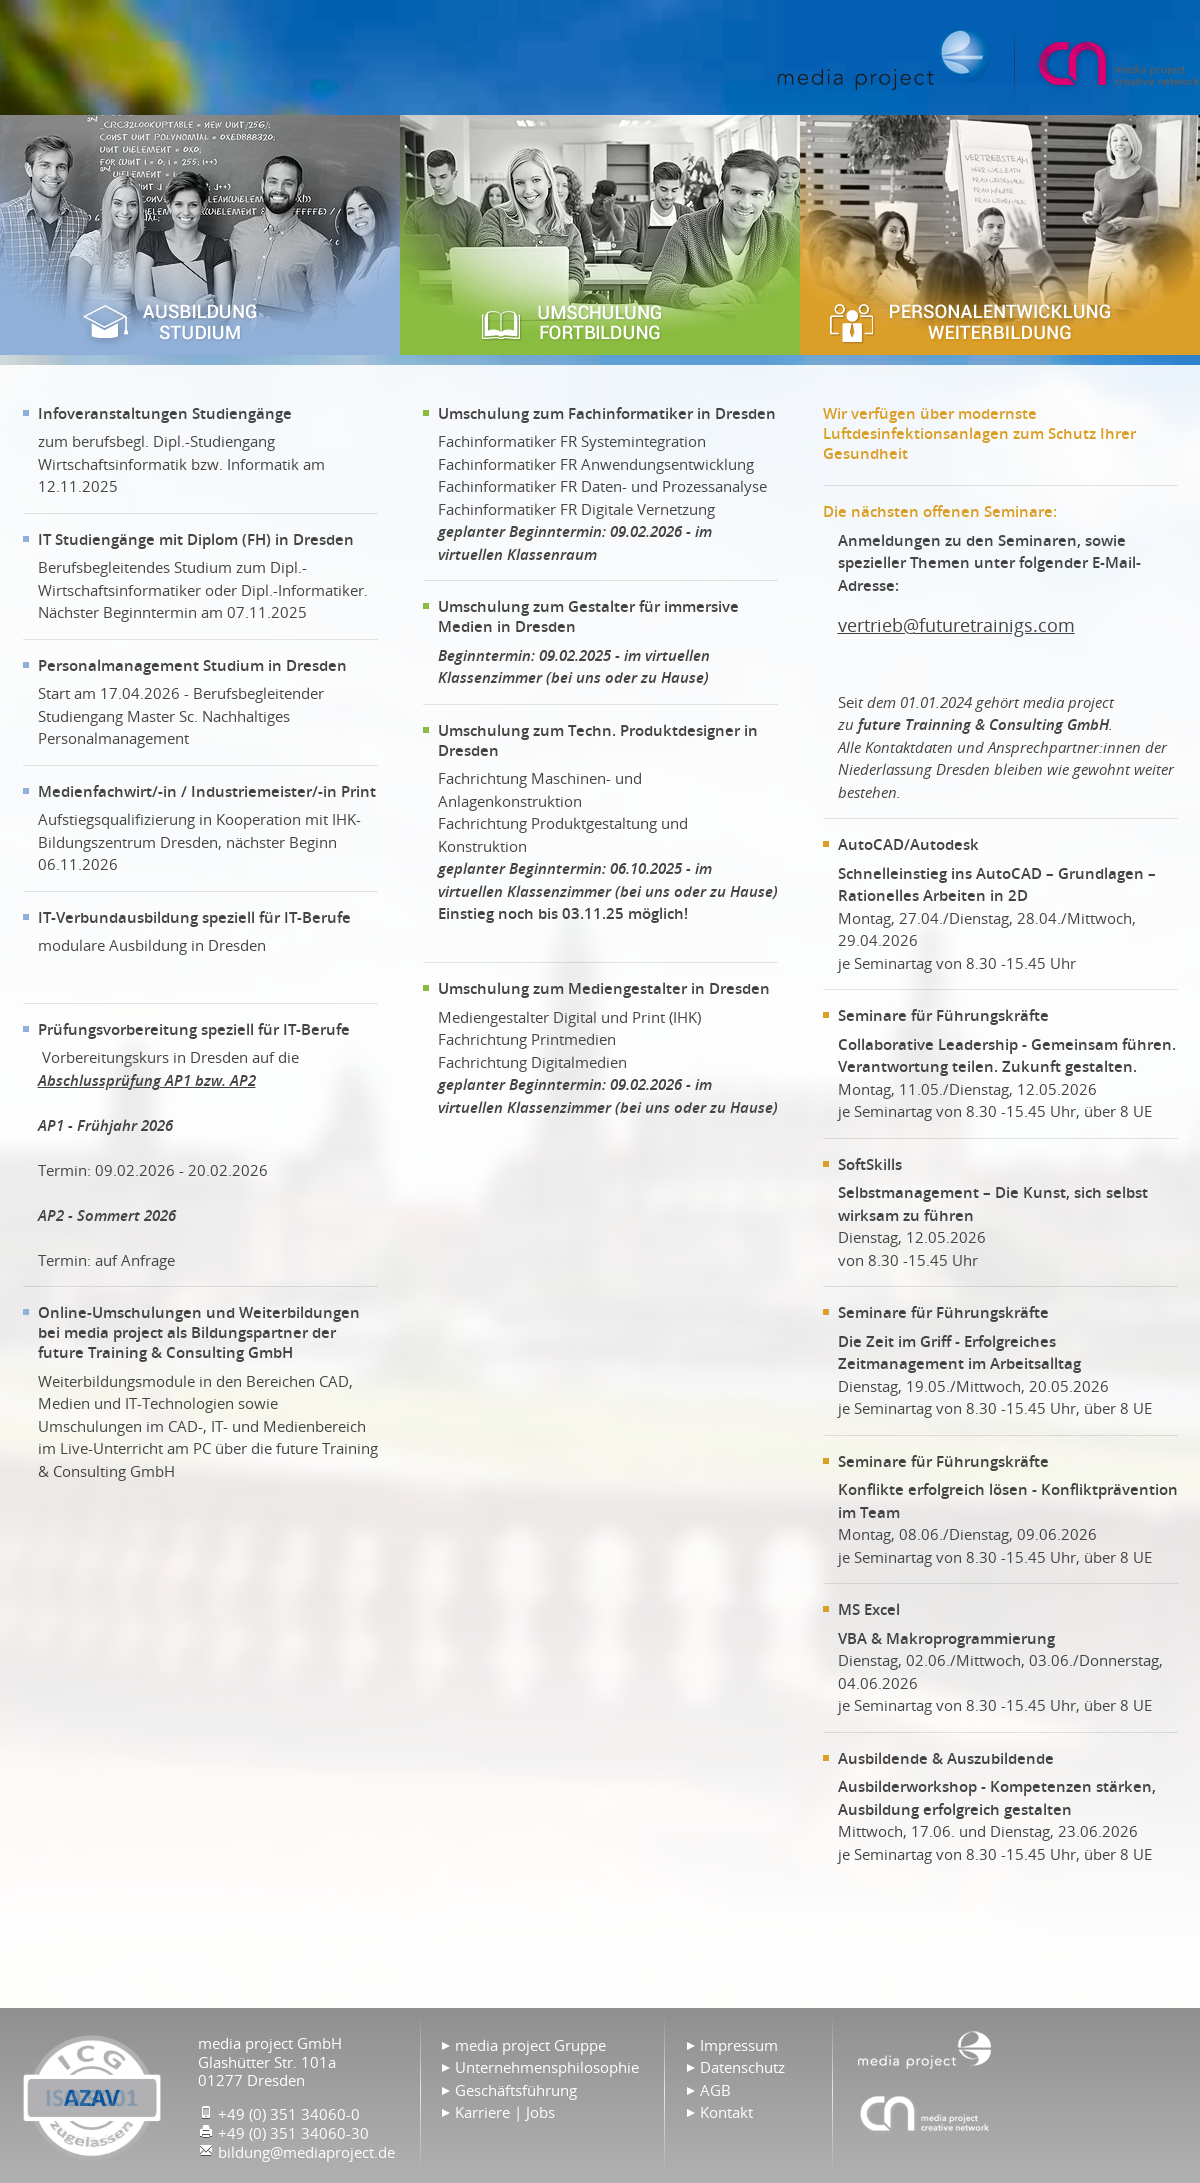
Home (883, 60)
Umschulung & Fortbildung (600, 235)
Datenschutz (742, 2067)
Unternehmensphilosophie (547, 2067)
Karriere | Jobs (505, 2112)
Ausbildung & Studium (200, 235)
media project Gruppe (530, 2045)
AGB (715, 2090)
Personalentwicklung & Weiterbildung (1000, 235)
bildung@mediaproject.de (306, 2152)
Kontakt (726, 2112)
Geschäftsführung (516, 2090)
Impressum (739, 2045)
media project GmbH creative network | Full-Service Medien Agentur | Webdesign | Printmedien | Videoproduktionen (1117, 63)
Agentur (925, 2113)
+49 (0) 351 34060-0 (289, 2114)
